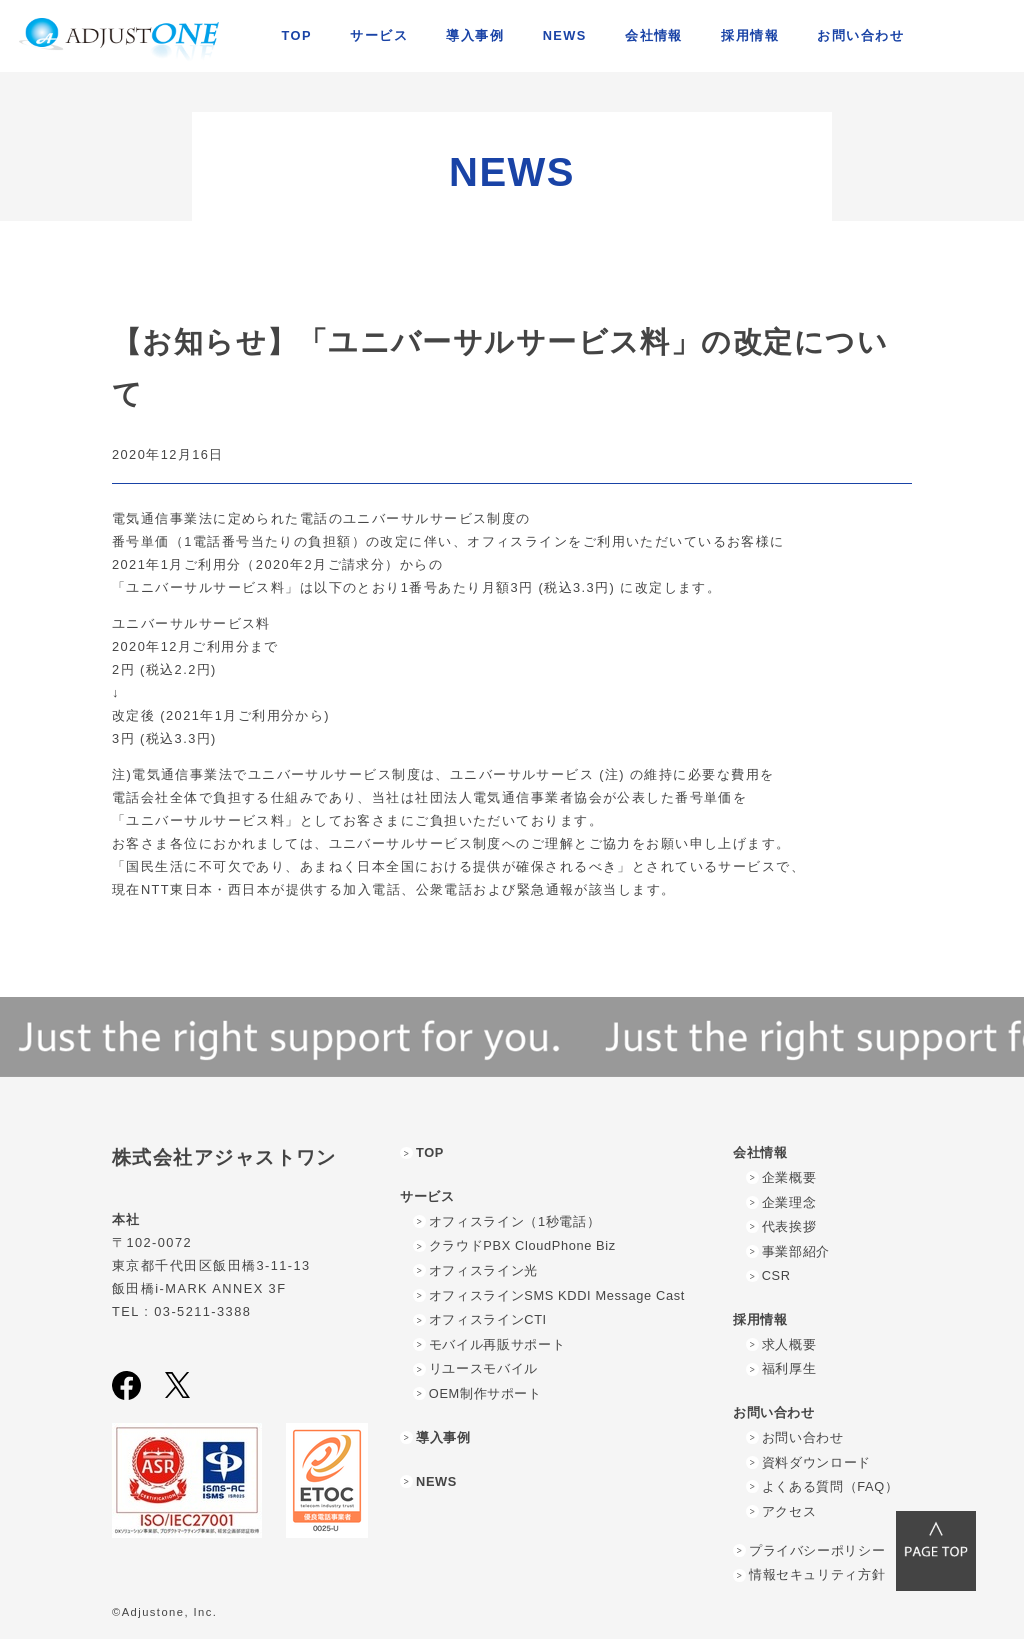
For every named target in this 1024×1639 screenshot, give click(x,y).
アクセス (789, 1511)
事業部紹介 (796, 1251)
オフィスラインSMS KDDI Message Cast (557, 1295)
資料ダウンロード (816, 1462)
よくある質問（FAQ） (830, 1486)
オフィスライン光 (483, 1270)
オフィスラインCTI (488, 1319)
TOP (297, 35)
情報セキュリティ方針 (817, 1574)
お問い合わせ (803, 1437)
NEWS (565, 35)
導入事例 (475, 35)
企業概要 (789, 1177)
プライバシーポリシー (817, 1550)
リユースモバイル (483, 1368)
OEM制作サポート (485, 1393)
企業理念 (789, 1202)
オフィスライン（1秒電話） (514, 1221)
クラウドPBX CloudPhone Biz (522, 1245)
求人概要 (789, 1344)
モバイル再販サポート (497, 1344)
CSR (776, 1275)
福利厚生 (789, 1368)
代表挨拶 (789, 1226)
